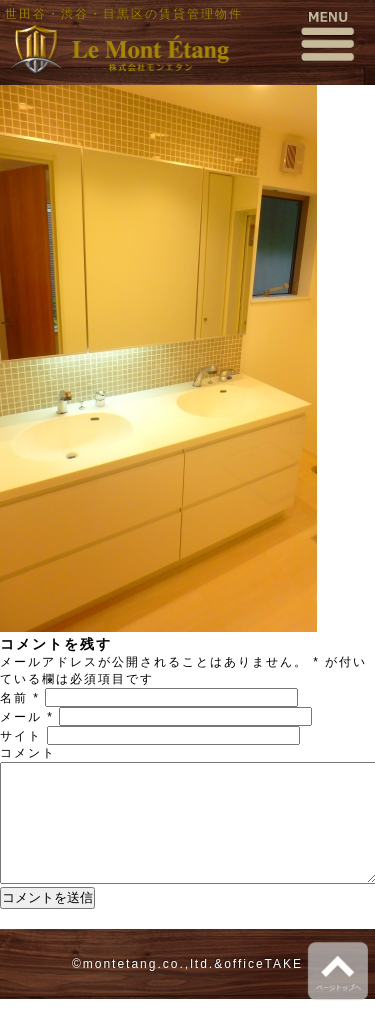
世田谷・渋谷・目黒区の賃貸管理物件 (124, 14)
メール (27, 717)
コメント (28, 753)
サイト (21, 736)
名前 (20, 698)
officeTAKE (263, 988)
